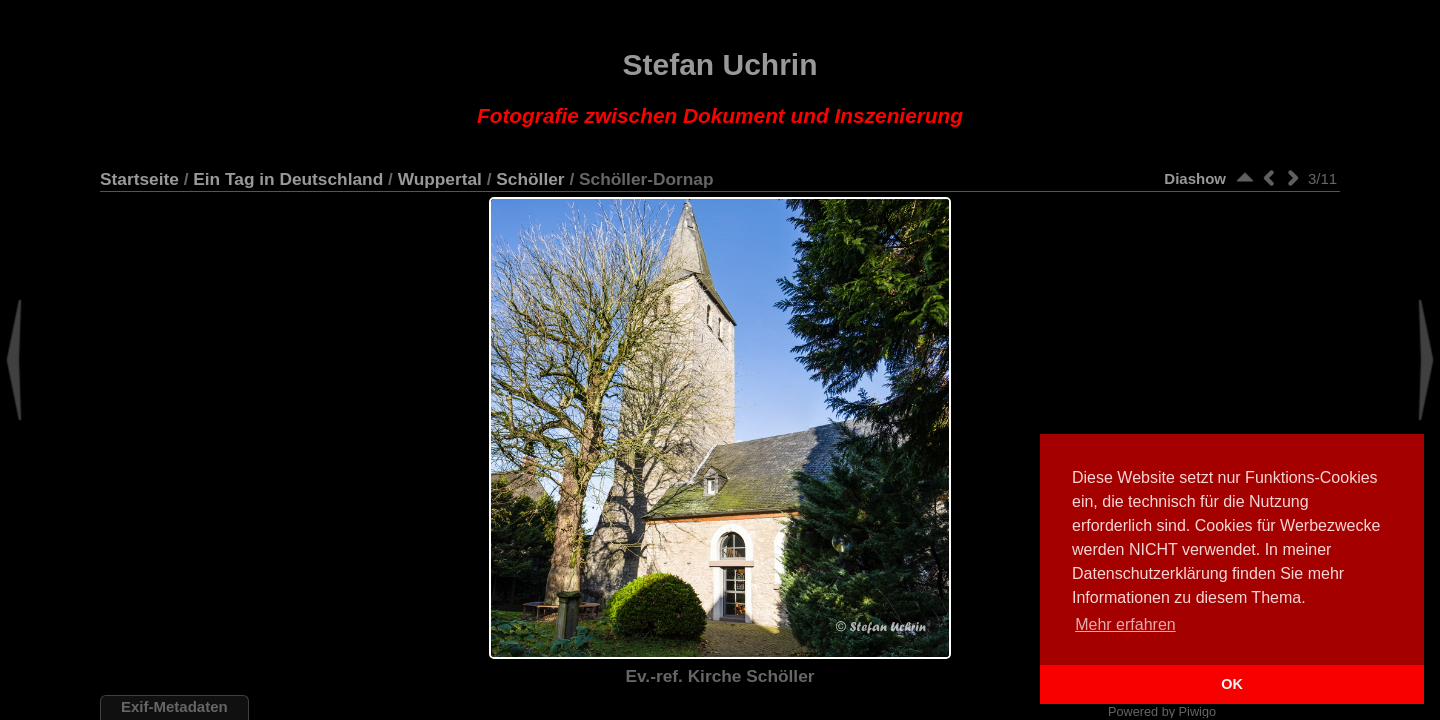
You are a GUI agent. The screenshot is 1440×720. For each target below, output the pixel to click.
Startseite (139, 179)
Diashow (1195, 178)
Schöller (530, 179)
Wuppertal (440, 179)
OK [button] (1232, 684)
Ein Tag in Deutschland (288, 179)
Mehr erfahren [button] (1125, 624)
